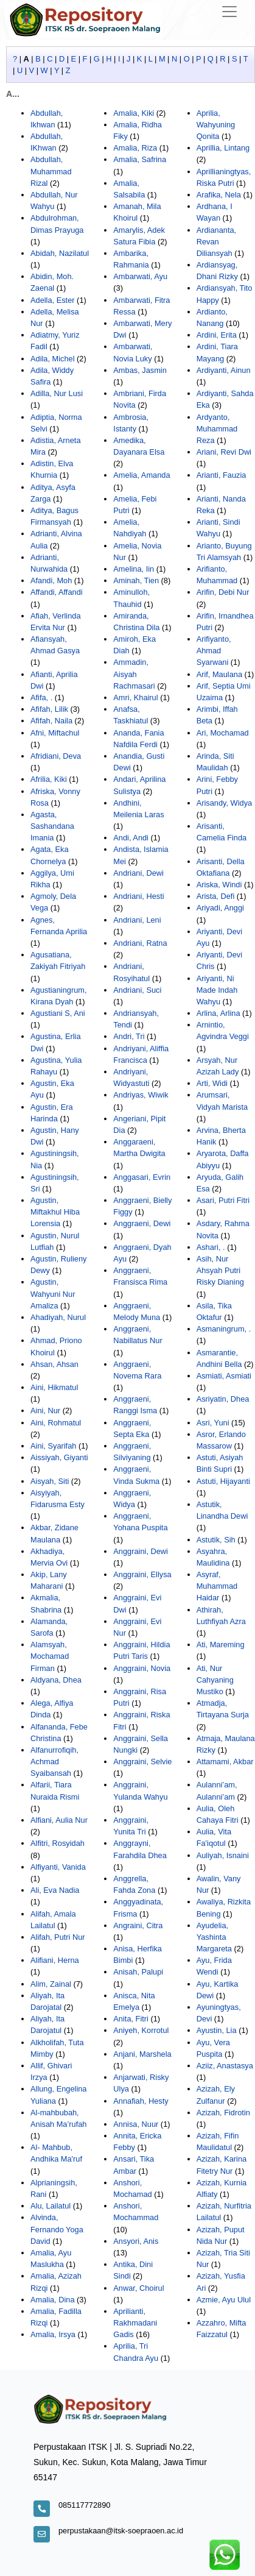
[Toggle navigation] (229, 11)
